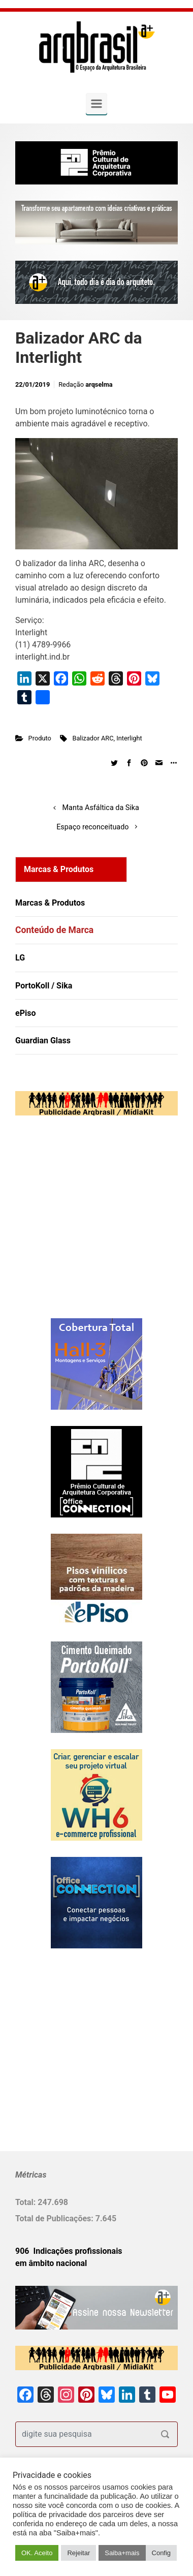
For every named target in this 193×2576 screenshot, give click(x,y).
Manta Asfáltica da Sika (100, 807)
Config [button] (161, 2553)
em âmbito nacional (51, 2263)
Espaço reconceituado (92, 827)
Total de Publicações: (55, 2218)
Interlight (129, 738)
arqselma (98, 384)
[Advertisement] (78, 1227)
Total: (26, 2202)
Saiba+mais (122, 2553)
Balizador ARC (92, 738)
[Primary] (96, 103)
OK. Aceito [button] (36, 2553)
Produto (39, 738)
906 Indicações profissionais (68, 2251)
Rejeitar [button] (78, 2553)
